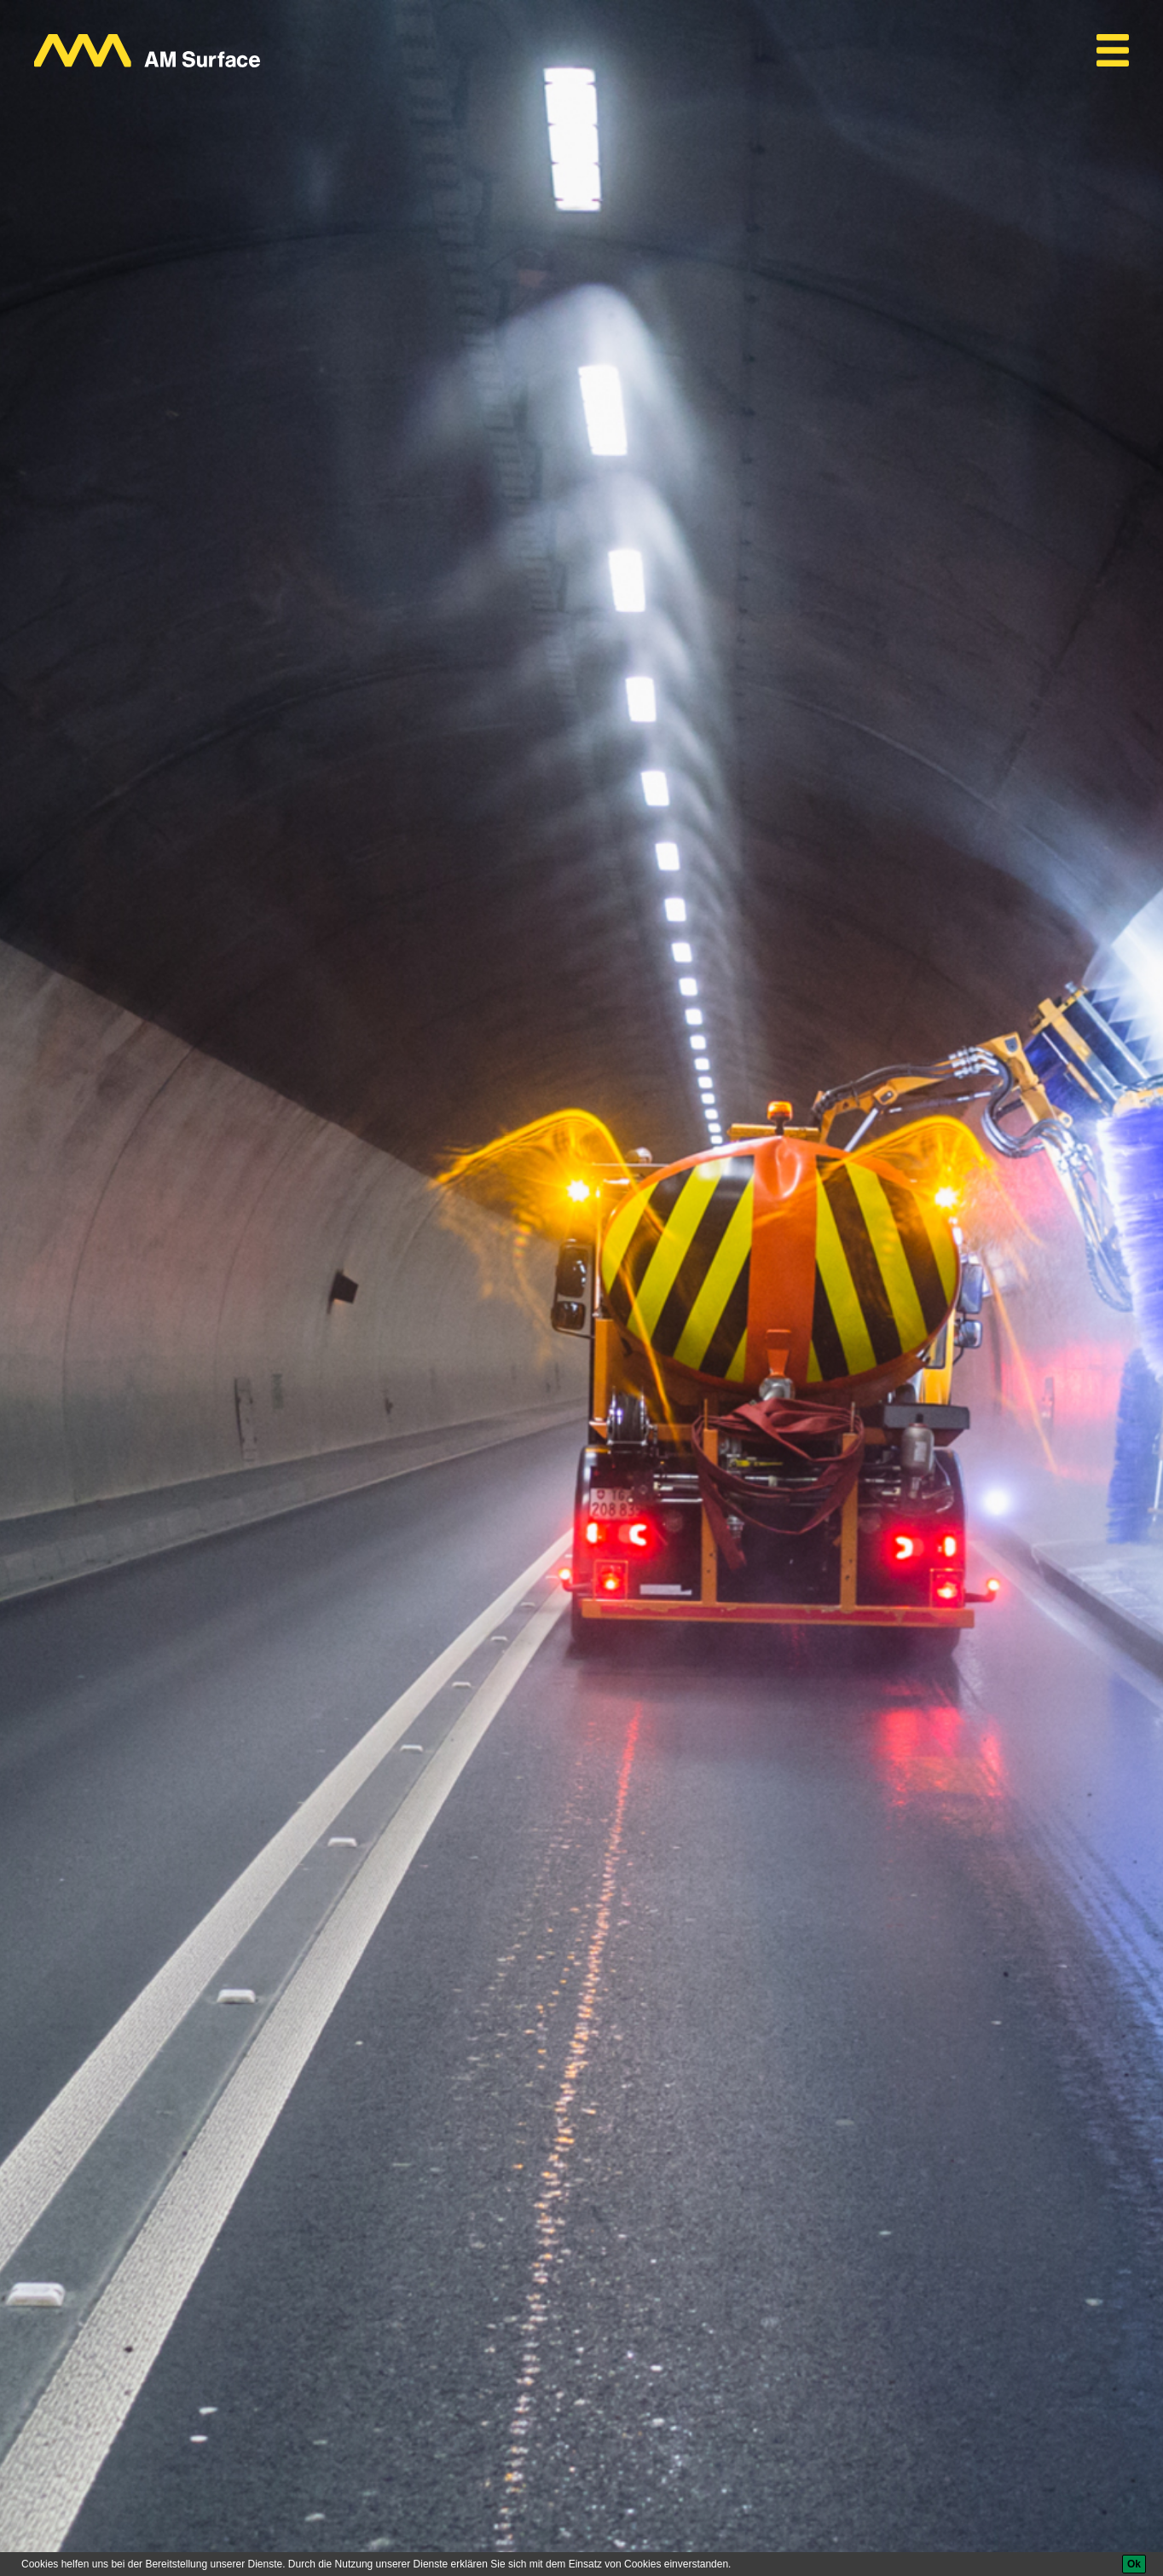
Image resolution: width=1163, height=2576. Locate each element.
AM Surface (75, 2464)
